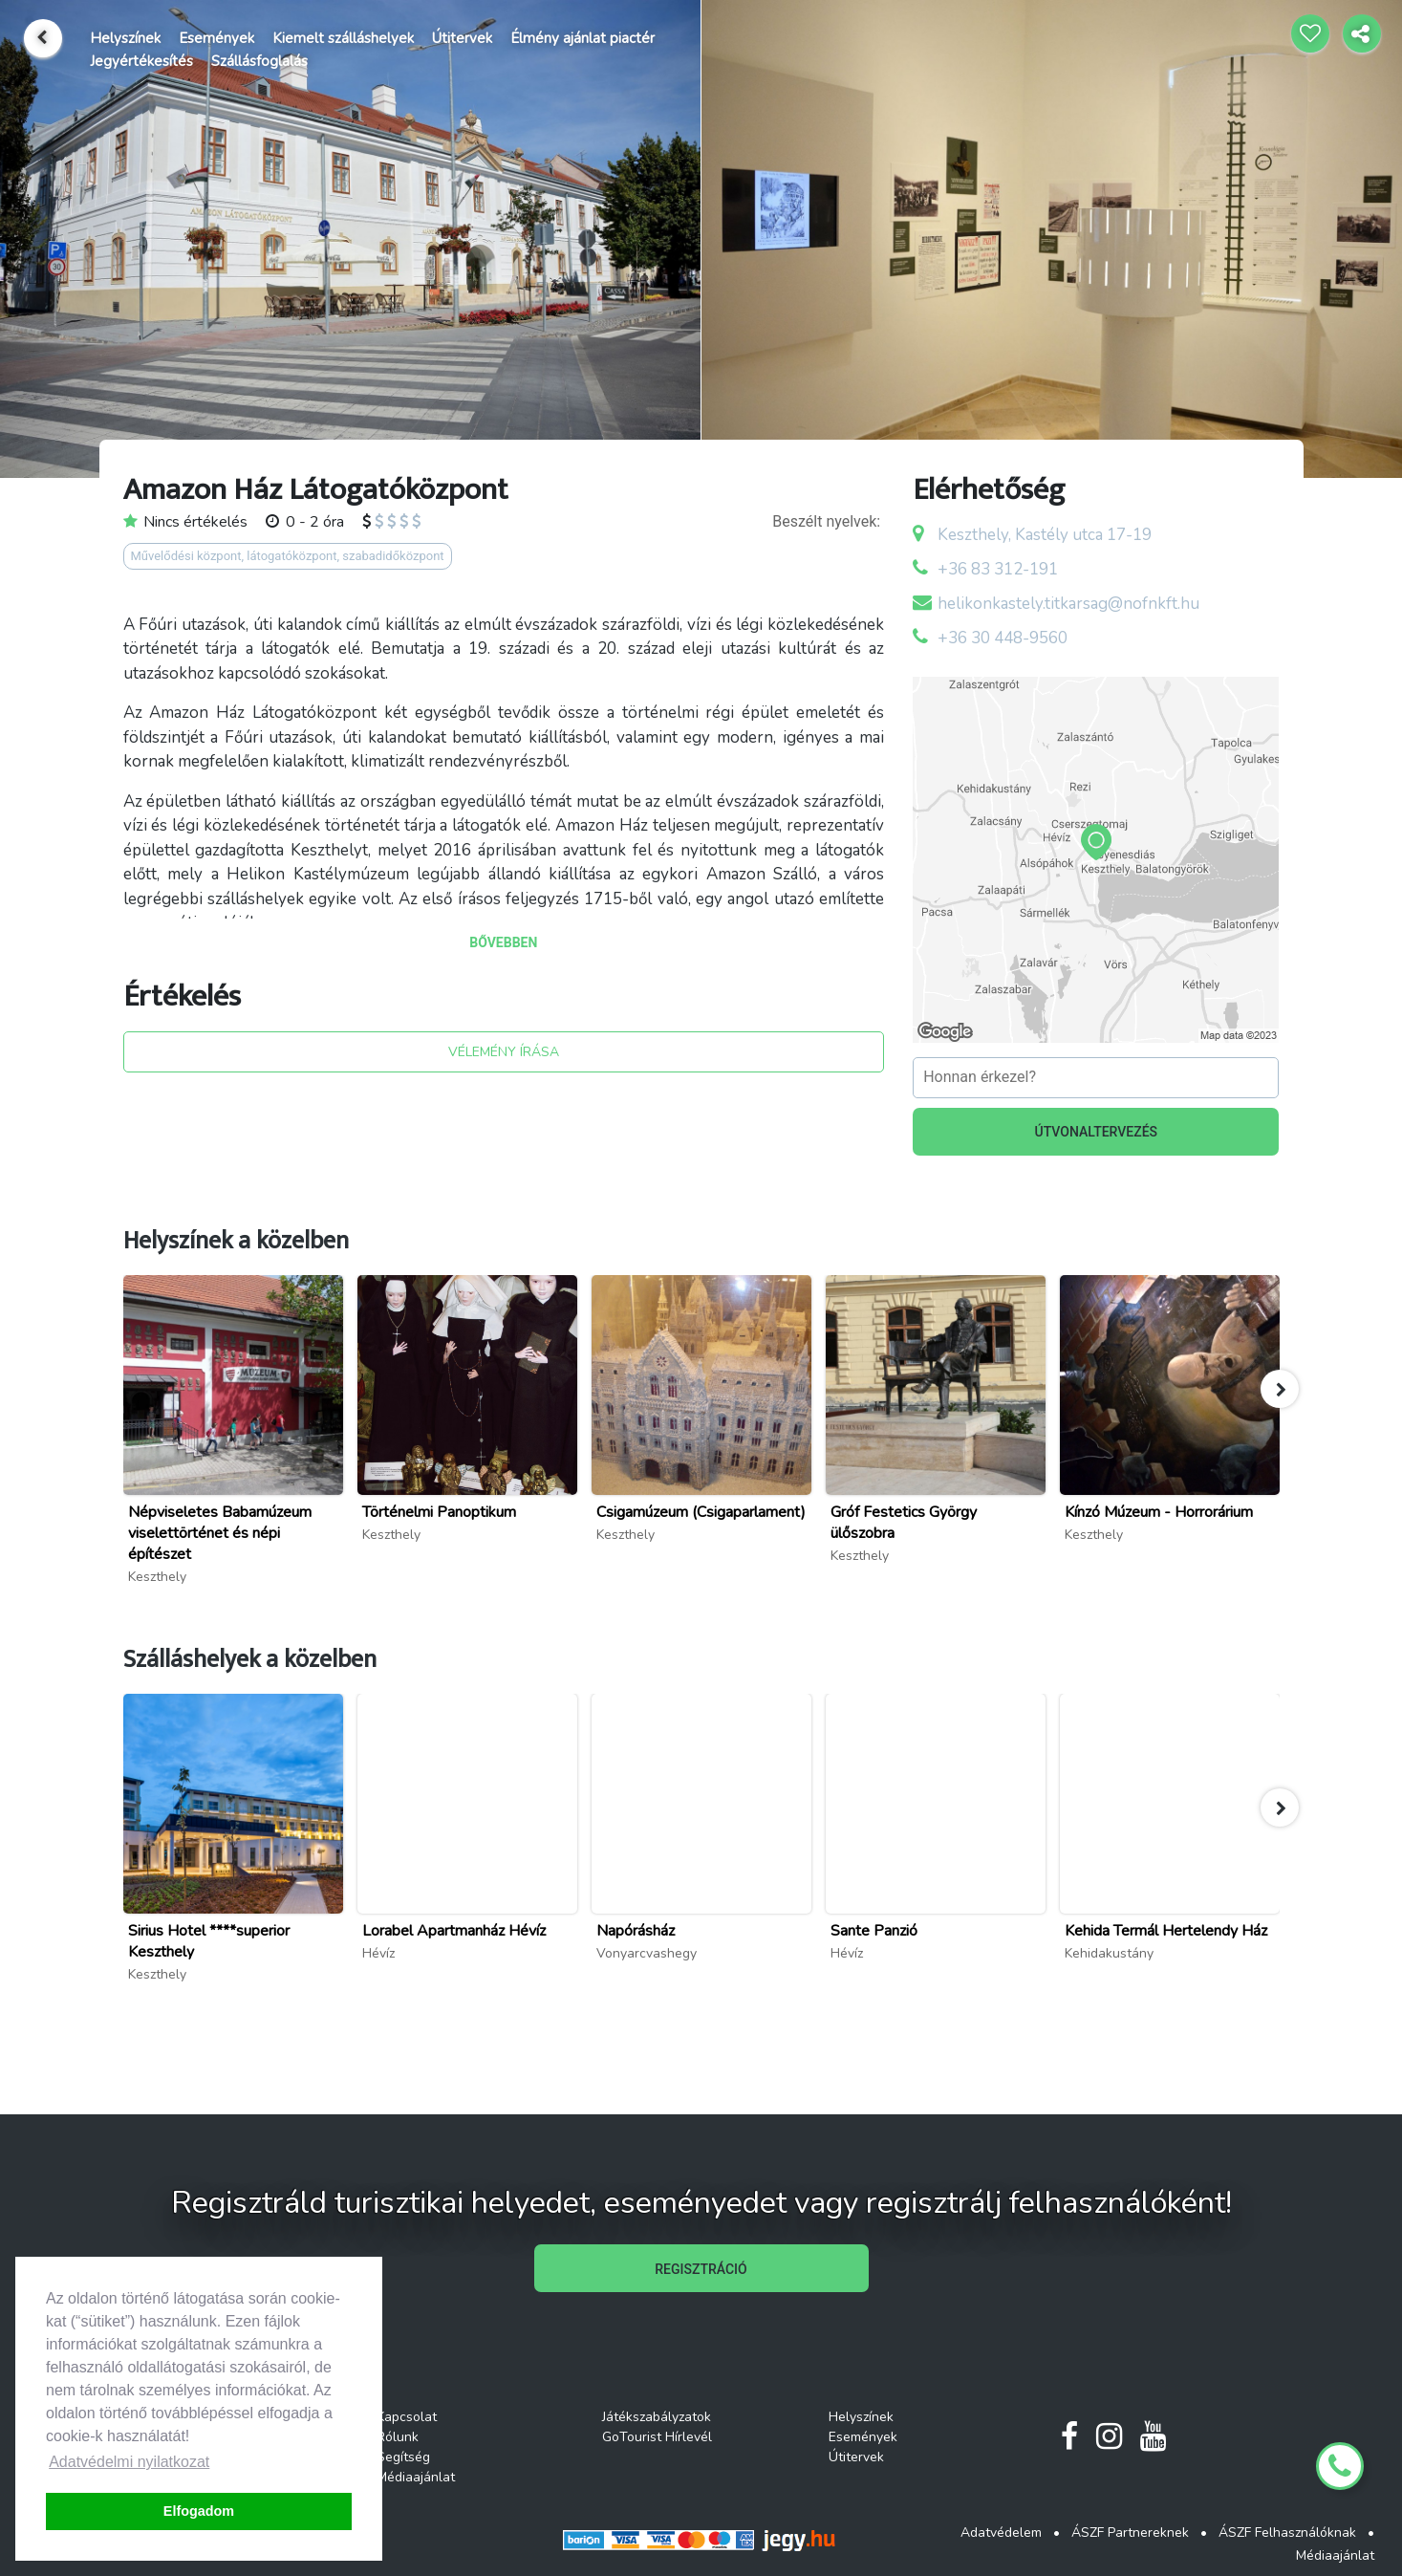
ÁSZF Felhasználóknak (1287, 2532)
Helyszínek (125, 38)
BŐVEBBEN (503, 942)
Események (216, 38)
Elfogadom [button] (198, 2511)
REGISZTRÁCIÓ (700, 2269)
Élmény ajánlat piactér (582, 38)
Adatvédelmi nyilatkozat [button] (129, 2462)
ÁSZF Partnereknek (1130, 2532)
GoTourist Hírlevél (657, 2437)
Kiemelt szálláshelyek (343, 38)
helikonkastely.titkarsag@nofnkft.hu (1068, 604)
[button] (1280, 1389)
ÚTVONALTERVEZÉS (1096, 1131)
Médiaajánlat (416, 2477)
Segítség (403, 2457)
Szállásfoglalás (259, 61)
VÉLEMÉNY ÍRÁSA (503, 1052)
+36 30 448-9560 (1003, 638)
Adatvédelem (1001, 2532)
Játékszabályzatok (656, 2417)
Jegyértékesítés (141, 61)
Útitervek (462, 38)
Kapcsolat (407, 2417)
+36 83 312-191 (998, 569)
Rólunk (398, 2437)
